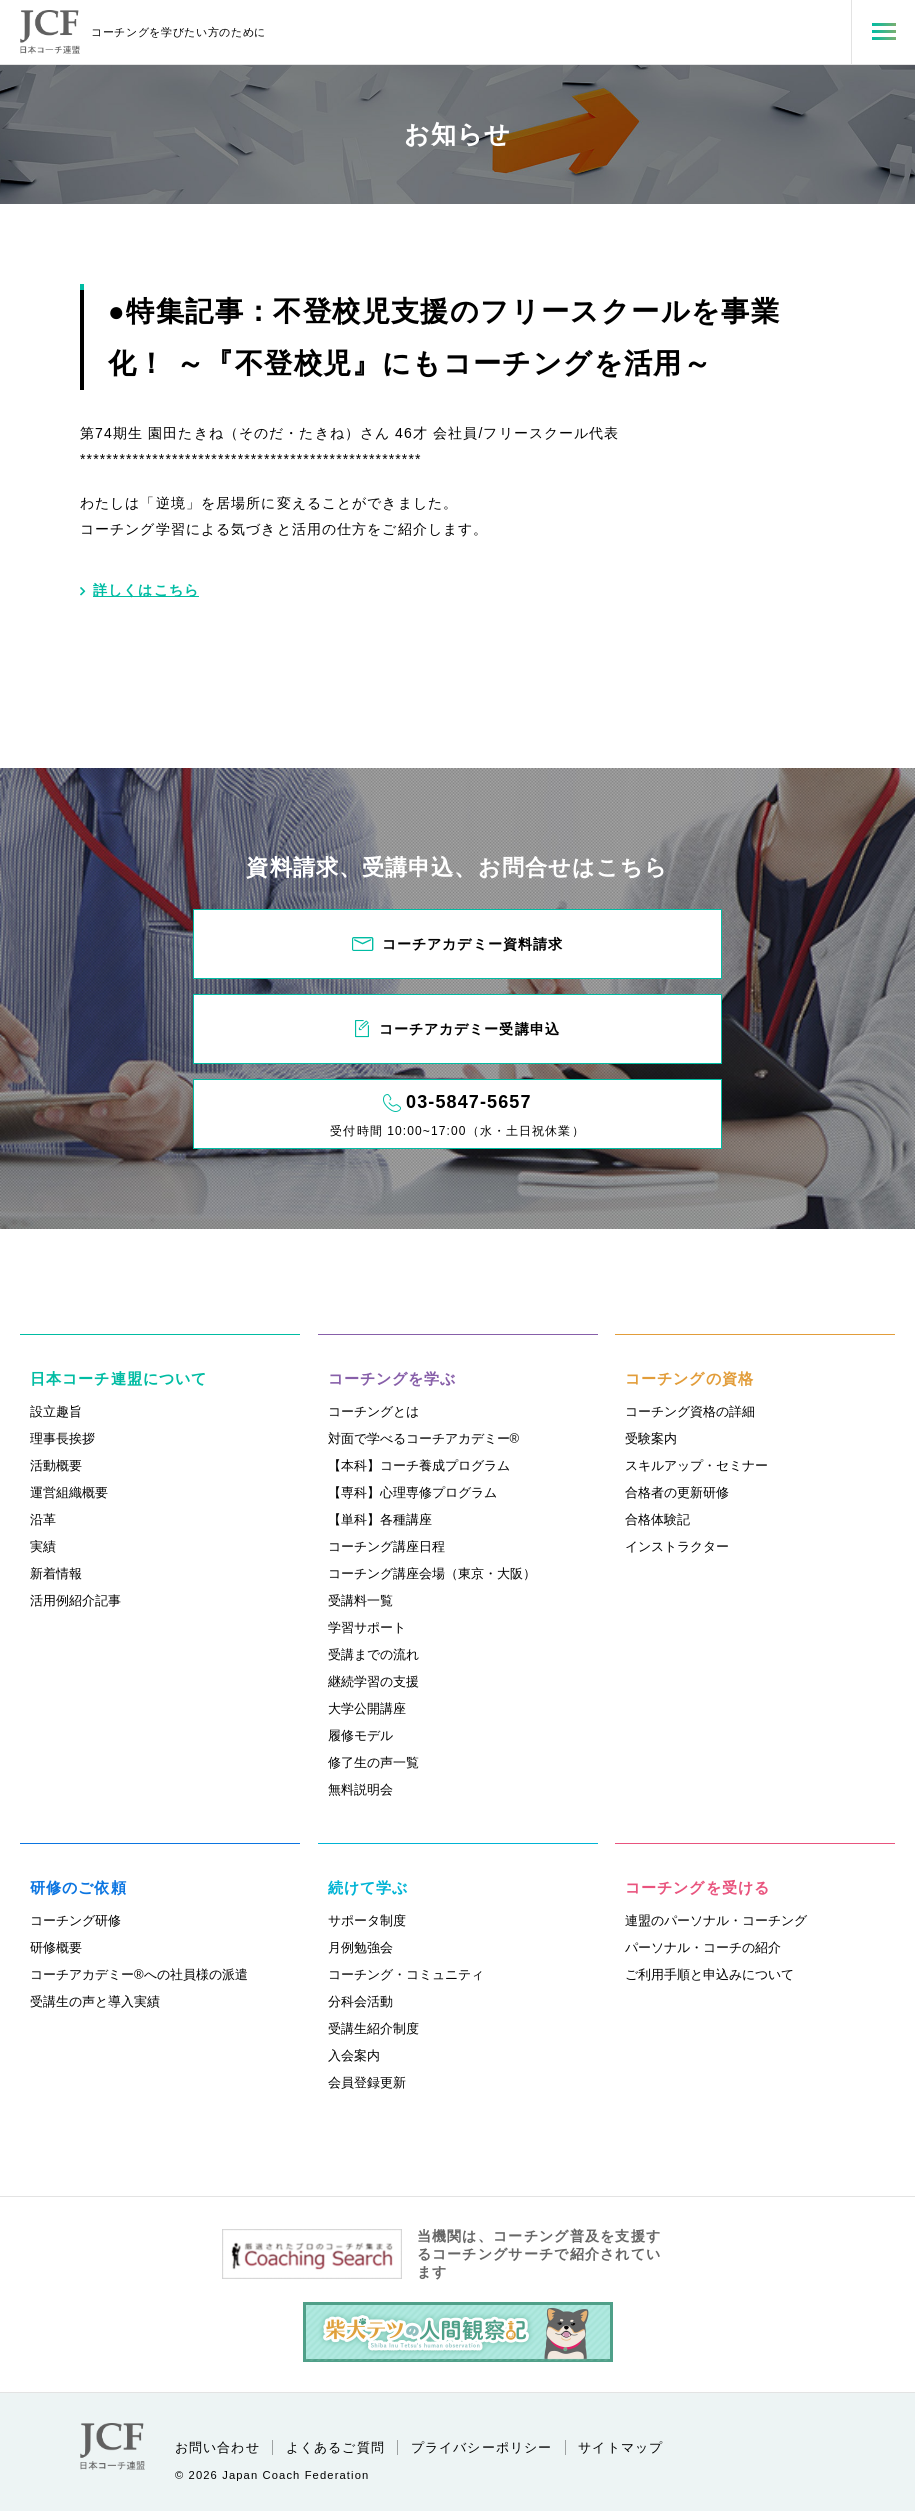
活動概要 (56, 1465)
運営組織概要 (69, 1492)
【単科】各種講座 (380, 1519)
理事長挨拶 (62, 1438)
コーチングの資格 (689, 1378)
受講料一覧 (360, 1600)
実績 (43, 1546)
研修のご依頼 (78, 1887)
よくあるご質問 (335, 2448)
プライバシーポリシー (481, 2448)
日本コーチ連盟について (118, 1378)
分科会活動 (360, 2001)
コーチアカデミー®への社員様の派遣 (139, 1974)
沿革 (43, 1519)
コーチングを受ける (697, 1887)
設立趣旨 (56, 1411)
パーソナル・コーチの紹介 (703, 1947)
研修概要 (56, 1947)
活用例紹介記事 (75, 1600)
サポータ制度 (367, 1920)
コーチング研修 (75, 1920)
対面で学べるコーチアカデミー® (424, 1438)
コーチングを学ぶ (392, 1378)
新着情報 (56, 1573)
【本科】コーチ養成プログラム (419, 1465)
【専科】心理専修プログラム (412, 1492)
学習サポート (367, 1627)
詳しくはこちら (139, 590)
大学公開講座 (367, 1708)
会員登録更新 (367, 2082)
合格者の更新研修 (677, 1492)
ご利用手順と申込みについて (709, 1974)
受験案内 (651, 1438)
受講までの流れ (373, 1654)
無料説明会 (360, 1789)
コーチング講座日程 (386, 1546)
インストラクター (677, 1546)
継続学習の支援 (373, 1681)
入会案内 (354, 2055)
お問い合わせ (217, 2448)
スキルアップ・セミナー (696, 1465)
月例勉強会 (360, 1947)
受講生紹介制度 (373, 2028)
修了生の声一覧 (373, 1762)
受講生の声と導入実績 (95, 2001)
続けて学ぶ (368, 1887)
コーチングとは (373, 1411)
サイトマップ (620, 2448)
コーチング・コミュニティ (406, 1974)
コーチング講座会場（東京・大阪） (432, 1573)
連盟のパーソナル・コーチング (716, 1920)
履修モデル (360, 1735)
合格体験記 (657, 1519)
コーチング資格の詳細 (690, 1411)
